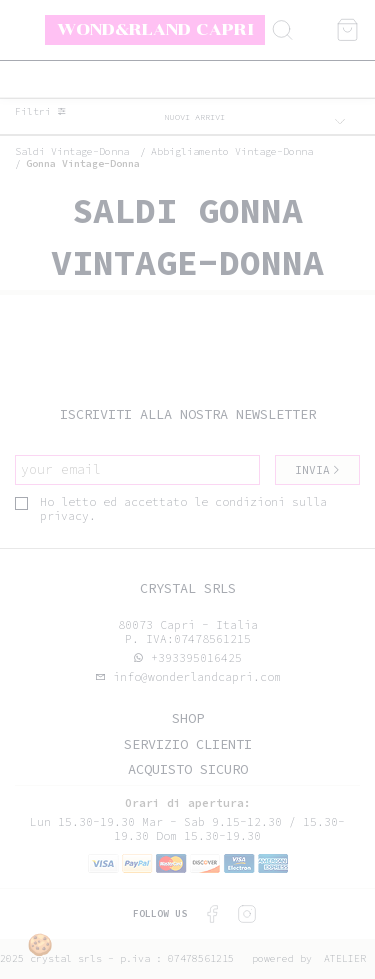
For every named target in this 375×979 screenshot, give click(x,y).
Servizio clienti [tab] (188, 744)
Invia (318, 470)
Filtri (41, 112)
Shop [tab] (188, 718)
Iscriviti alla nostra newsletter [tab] (188, 414)
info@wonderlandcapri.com (193, 677)
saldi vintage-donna (72, 151)
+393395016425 (196, 658)
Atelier (345, 958)
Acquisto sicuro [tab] (188, 769)
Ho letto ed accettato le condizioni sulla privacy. (171, 509)
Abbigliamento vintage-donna (232, 151)
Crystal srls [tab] (188, 588)
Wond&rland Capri (155, 29)
